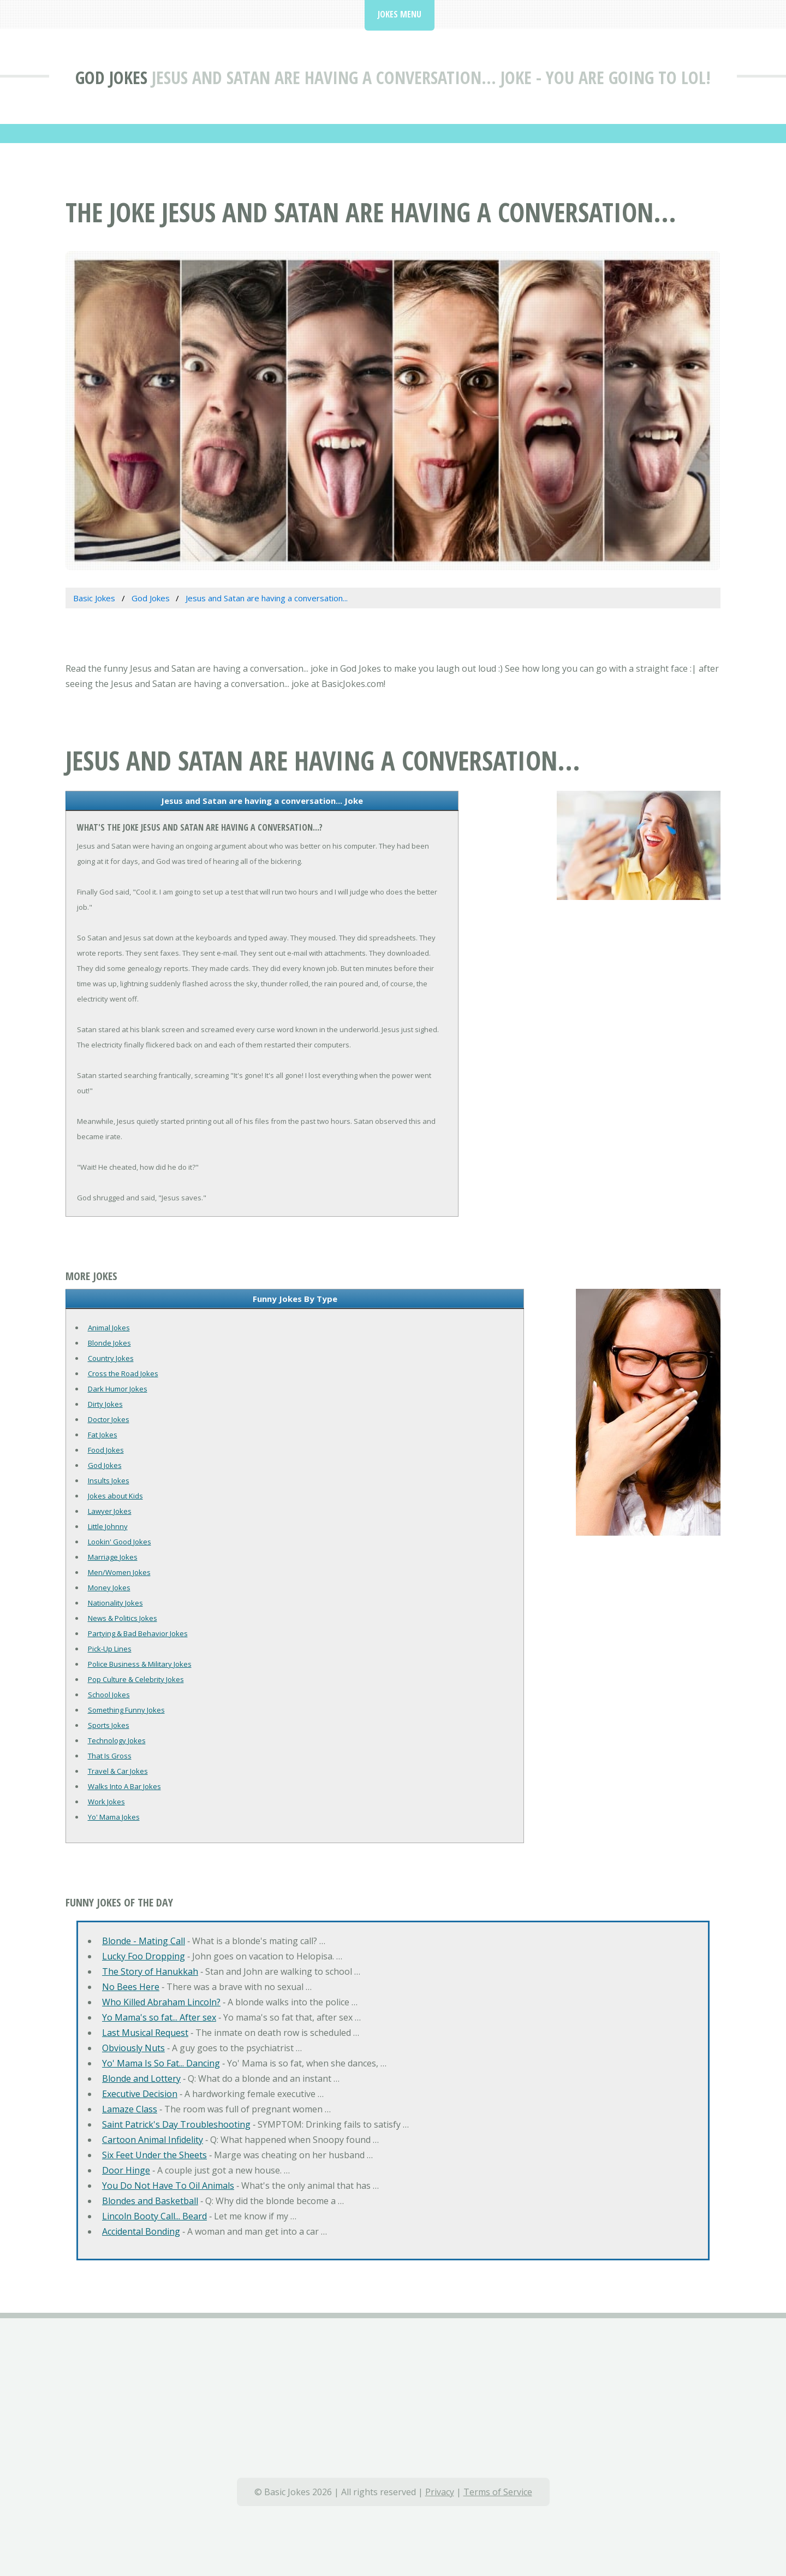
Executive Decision (139, 2094)
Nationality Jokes (115, 1603)
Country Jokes (111, 1358)
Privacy (439, 2492)
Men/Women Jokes (119, 1572)
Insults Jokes (108, 1480)
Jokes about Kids (115, 1496)
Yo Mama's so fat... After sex (159, 2017)
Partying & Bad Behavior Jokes (138, 1633)
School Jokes (109, 1694)
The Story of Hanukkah (150, 1971)
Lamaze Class (129, 2109)
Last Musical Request (145, 2033)
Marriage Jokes (113, 1557)
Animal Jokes (109, 1328)
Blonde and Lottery (141, 2078)
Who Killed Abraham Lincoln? (161, 2002)
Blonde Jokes (109, 1343)
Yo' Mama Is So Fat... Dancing (161, 2063)
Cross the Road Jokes (123, 1373)
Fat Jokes (102, 1435)
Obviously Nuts (133, 2048)
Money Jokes (109, 1587)
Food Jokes (106, 1450)
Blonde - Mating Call (143, 1941)
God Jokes (111, 77)
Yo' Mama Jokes (114, 1817)
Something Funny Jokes (126, 1710)
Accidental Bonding (141, 2231)
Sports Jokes (108, 1725)
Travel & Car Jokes (118, 1771)
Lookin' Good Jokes (119, 1542)
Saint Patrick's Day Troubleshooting (176, 2124)
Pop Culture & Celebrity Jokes (136, 1679)
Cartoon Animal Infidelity (152, 2140)
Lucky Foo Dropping (143, 1956)
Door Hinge (126, 2170)
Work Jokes (106, 1802)
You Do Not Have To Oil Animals (168, 2186)
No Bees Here (130, 1987)
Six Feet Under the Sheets (154, 2155)
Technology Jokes (117, 1740)
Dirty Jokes (105, 1404)
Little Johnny (108, 1526)
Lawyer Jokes (110, 1511)
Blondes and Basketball (150, 2201)
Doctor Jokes (108, 1419)
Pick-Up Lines (110, 1649)
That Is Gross (110, 1756)
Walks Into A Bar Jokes (124, 1786)
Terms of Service (497, 2492)
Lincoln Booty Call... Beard (154, 2216)
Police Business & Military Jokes (140, 1664)
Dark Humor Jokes (117, 1389)
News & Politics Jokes (122, 1618)
